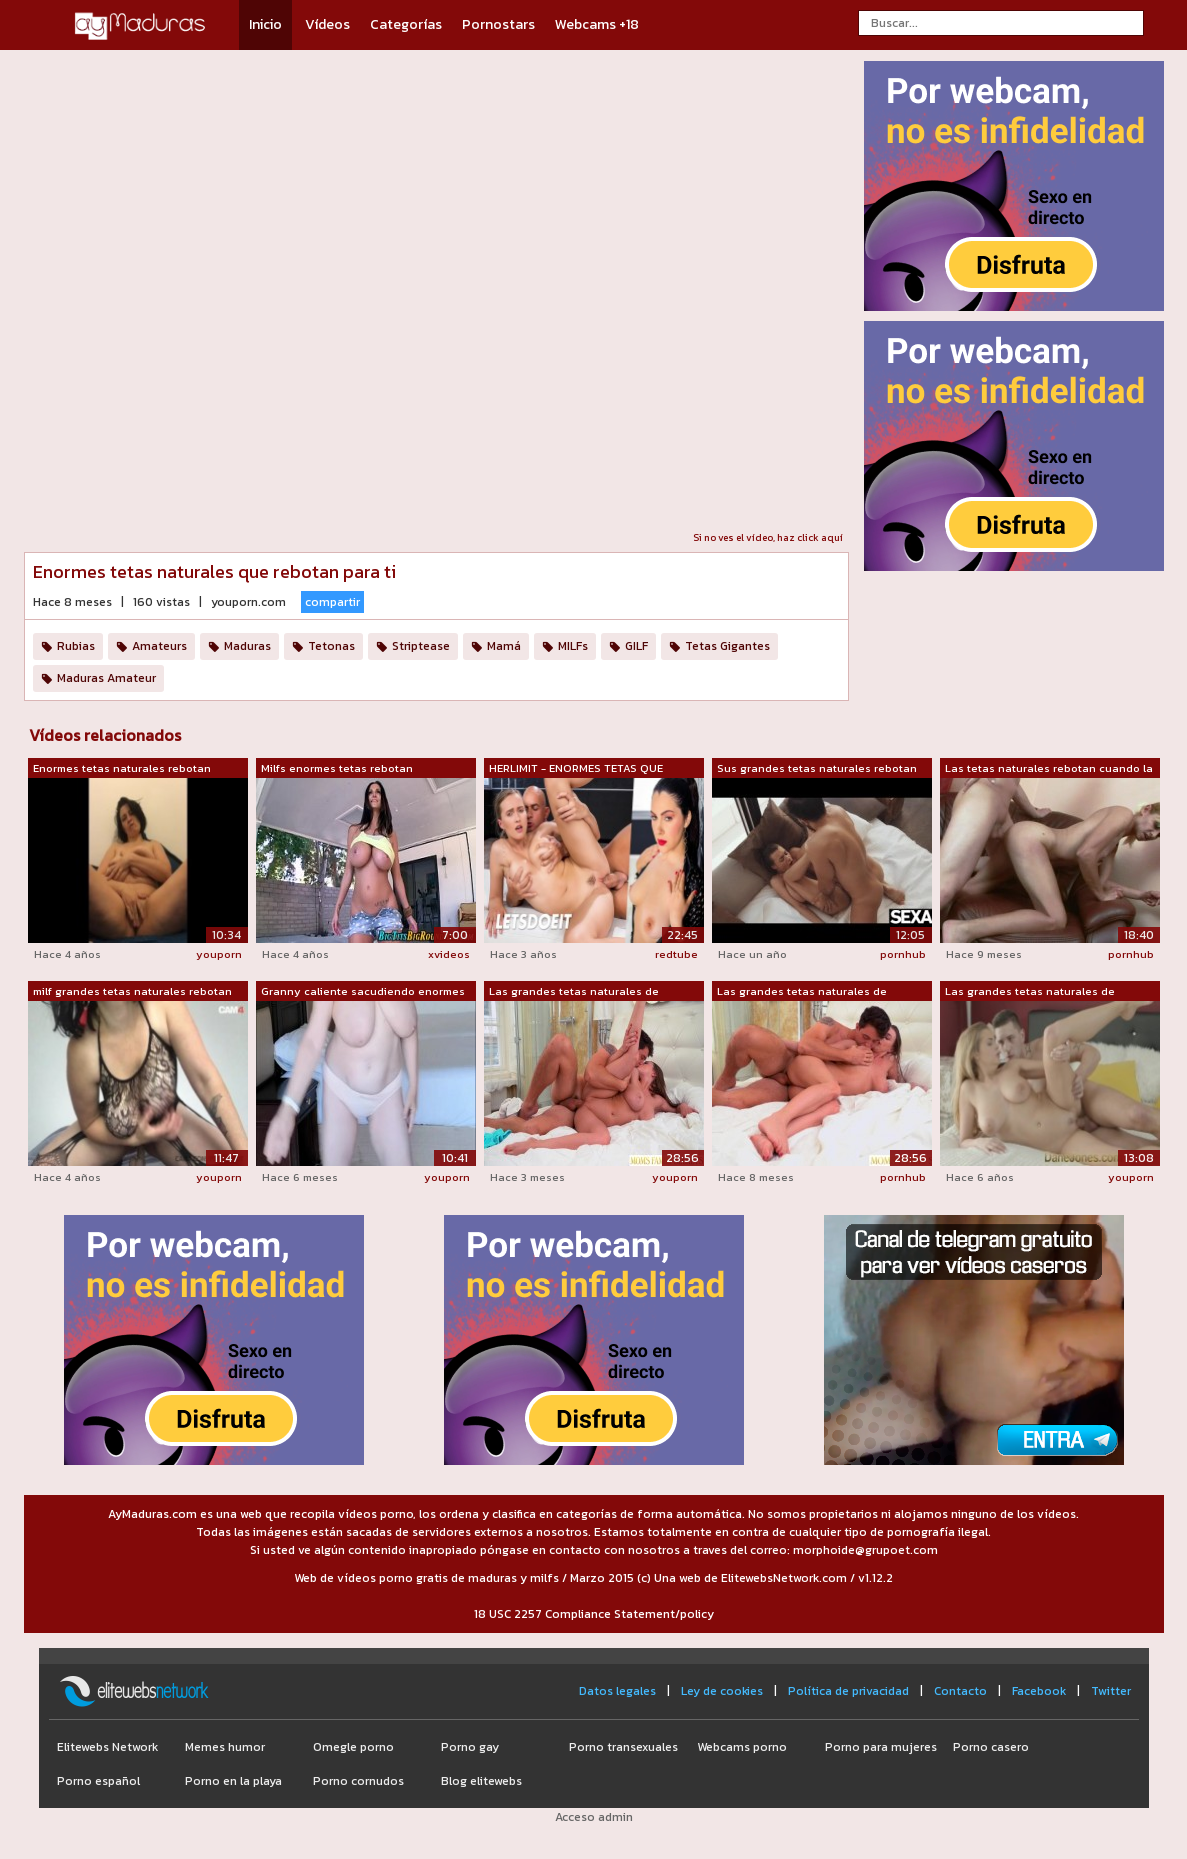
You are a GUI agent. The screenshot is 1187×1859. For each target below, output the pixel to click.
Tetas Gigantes (727, 646)
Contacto (960, 1691)
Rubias (76, 646)
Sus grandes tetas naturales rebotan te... (817, 769)
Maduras (247, 646)
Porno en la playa (233, 1781)
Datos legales (617, 1691)
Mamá (504, 646)
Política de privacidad (848, 1691)
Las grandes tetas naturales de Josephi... (574, 992)
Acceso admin (594, 1817)
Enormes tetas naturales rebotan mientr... (122, 769)
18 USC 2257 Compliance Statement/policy (594, 1614)
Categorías (406, 24)
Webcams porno (742, 1747)
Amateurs (159, 646)
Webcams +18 (597, 24)
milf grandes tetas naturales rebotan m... (132, 992)
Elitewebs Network (107, 1747)
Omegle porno (353, 1747)
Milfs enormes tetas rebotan (337, 768)
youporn (219, 954)
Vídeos (327, 24)
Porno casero (991, 1747)
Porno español (98, 1781)
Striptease (421, 646)
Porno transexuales (623, 1747)
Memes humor (225, 1747)
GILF (636, 646)
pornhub (903, 954)
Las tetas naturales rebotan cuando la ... (1049, 769)
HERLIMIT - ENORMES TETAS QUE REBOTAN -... (576, 769)
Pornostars (498, 24)
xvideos (449, 954)
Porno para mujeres (881, 1747)
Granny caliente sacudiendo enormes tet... (363, 992)
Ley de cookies (722, 1691)
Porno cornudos (358, 1781)
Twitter (1111, 1691)
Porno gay (470, 1747)
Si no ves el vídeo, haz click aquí (768, 537)
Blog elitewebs (481, 1781)
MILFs (573, 646)
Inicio (265, 24)
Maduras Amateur (106, 678)
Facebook (1039, 1691)
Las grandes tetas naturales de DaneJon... (1030, 992)
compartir (332, 602)
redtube (676, 954)
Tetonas (331, 646)
